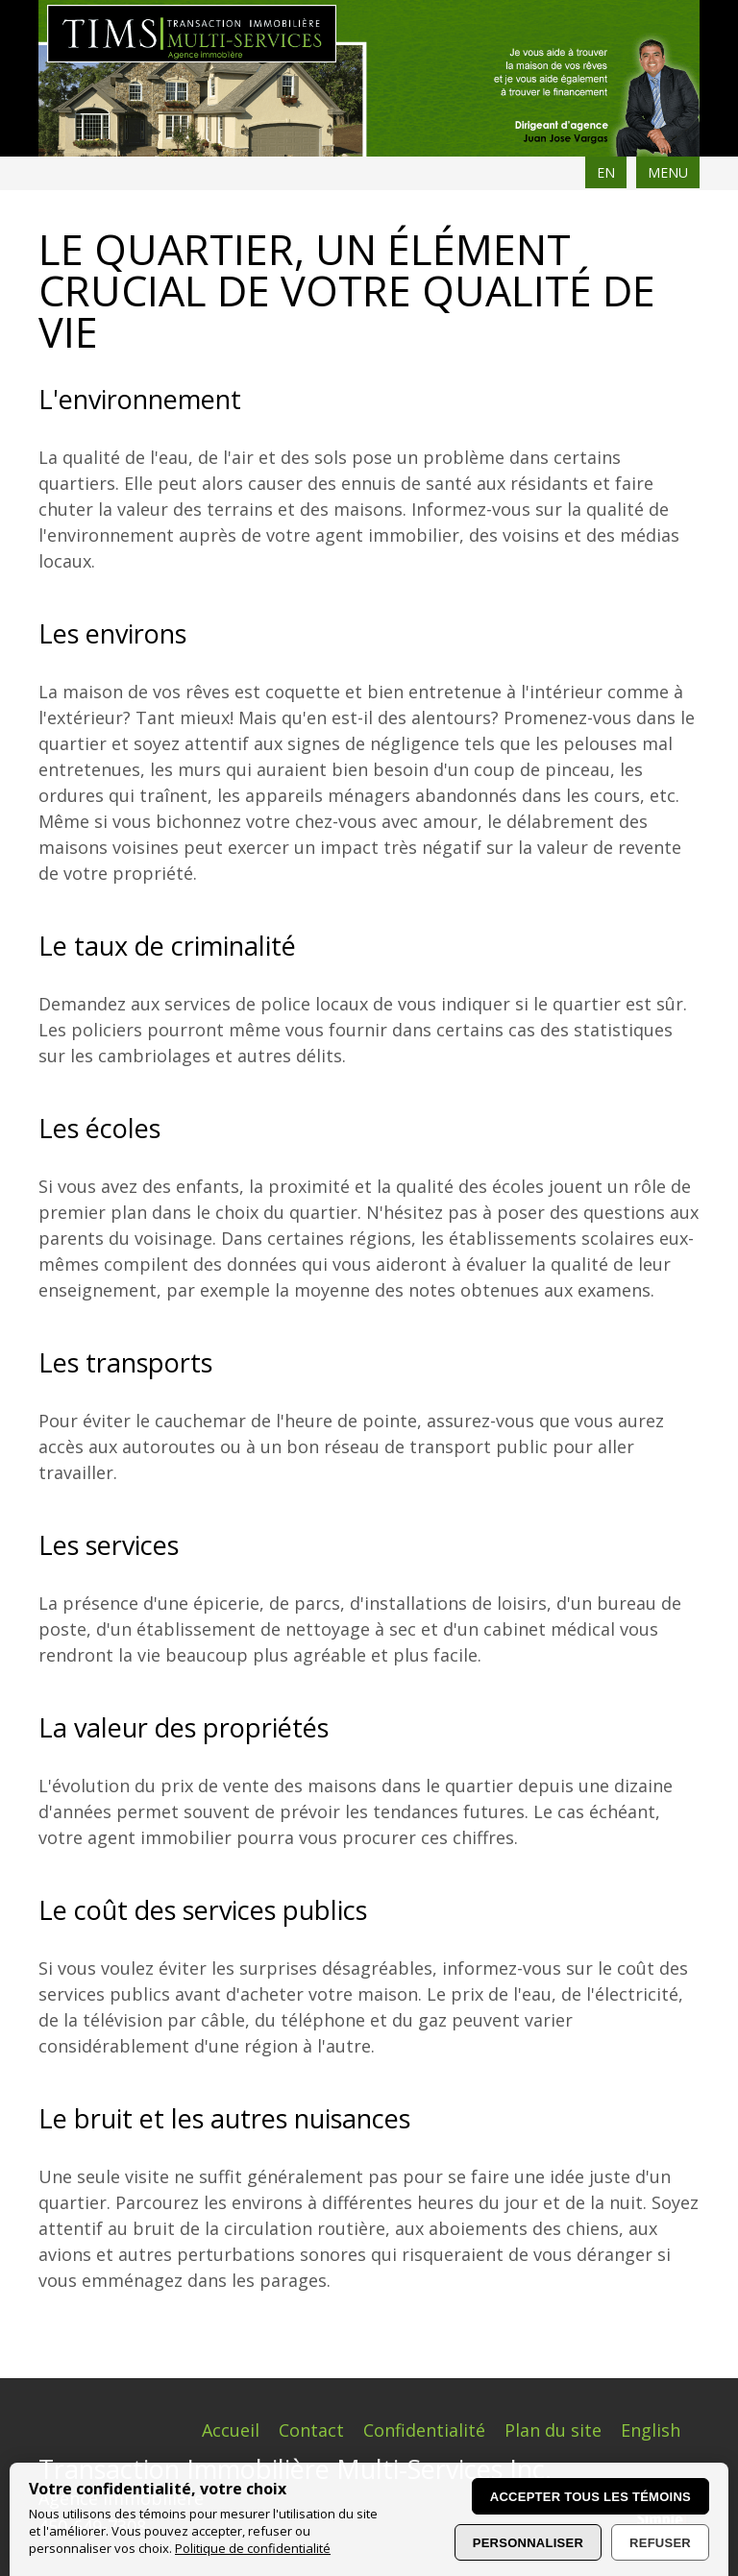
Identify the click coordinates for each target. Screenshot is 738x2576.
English (650, 2430)
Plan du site (553, 2430)
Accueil (230, 2430)
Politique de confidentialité (253, 2548)
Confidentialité (424, 2430)
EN (606, 172)
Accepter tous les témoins (590, 2497)
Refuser (660, 2543)
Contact (311, 2430)
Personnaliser (528, 2543)
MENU (668, 172)
